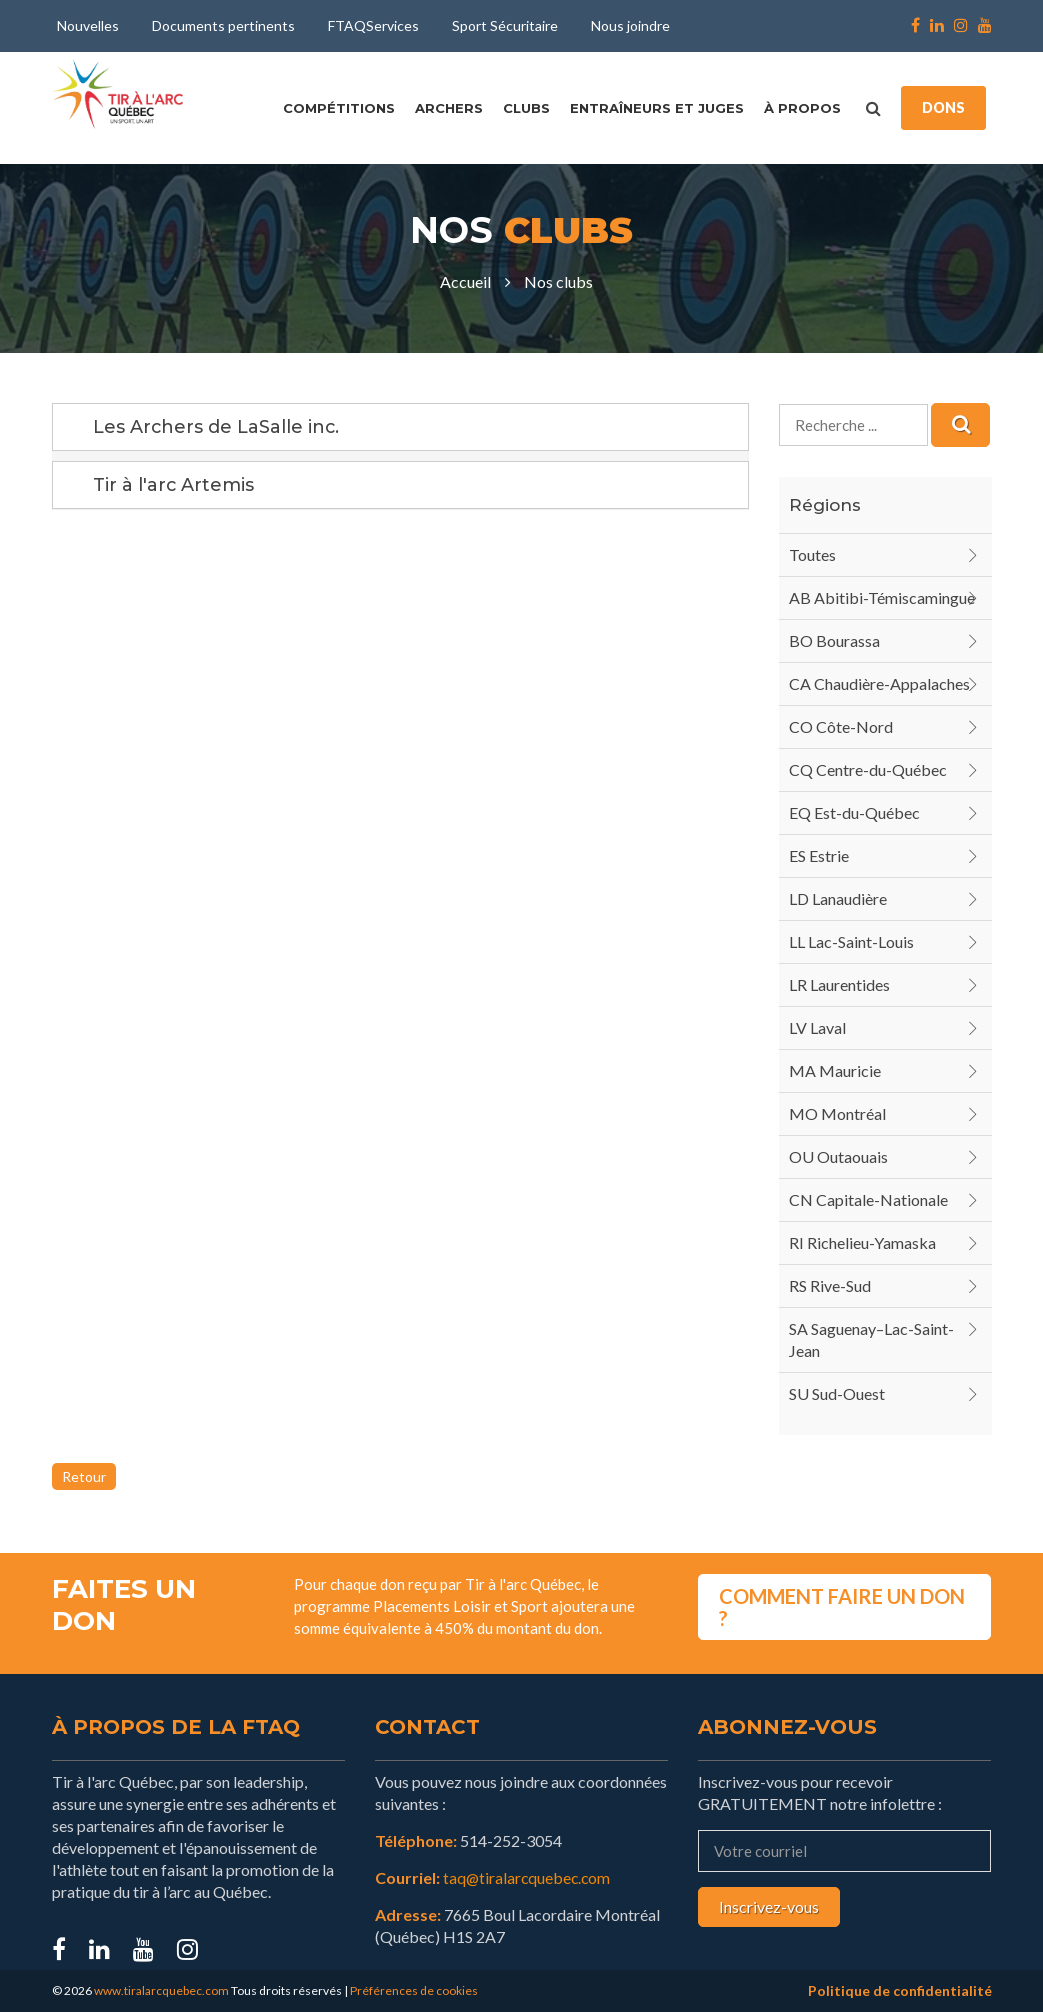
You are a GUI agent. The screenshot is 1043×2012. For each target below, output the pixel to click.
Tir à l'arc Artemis (174, 485)
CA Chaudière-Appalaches (879, 683)
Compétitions (339, 108)
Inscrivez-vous (769, 1906)
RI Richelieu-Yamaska (862, 1242)
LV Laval (817, 1027)
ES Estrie (819, 855)
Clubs (526, 108)
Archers (449, 108)
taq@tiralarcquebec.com (528, 1877)
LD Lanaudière (838, 898)
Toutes (812, 554)
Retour (84, 1476)
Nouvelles (88, 25)
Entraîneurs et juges (657, 108)
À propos (802, 108)
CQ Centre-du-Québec (868, 769)
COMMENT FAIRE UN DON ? (842, 1606)
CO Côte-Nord (841, 726)
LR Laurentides (839, 984)
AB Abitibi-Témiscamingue (882, 597)
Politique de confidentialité (900, 1990)
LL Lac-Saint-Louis (851, 941)
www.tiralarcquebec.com (161, 1990)
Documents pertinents (223, 25)
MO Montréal (837, 1113)
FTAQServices (373, 25)
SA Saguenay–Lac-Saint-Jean (871, 1339)
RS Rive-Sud (830, 1285)
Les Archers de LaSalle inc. (217, 427)
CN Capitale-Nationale (868, 1199)
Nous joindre (630, 25)
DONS (943, 107)
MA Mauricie (835, 1070)
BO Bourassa (834, 640)
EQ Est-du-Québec (854, 812)
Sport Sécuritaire (505, 25)
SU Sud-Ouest (837, 1393)
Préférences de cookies (414, 1990)
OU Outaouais (838, 1156)
